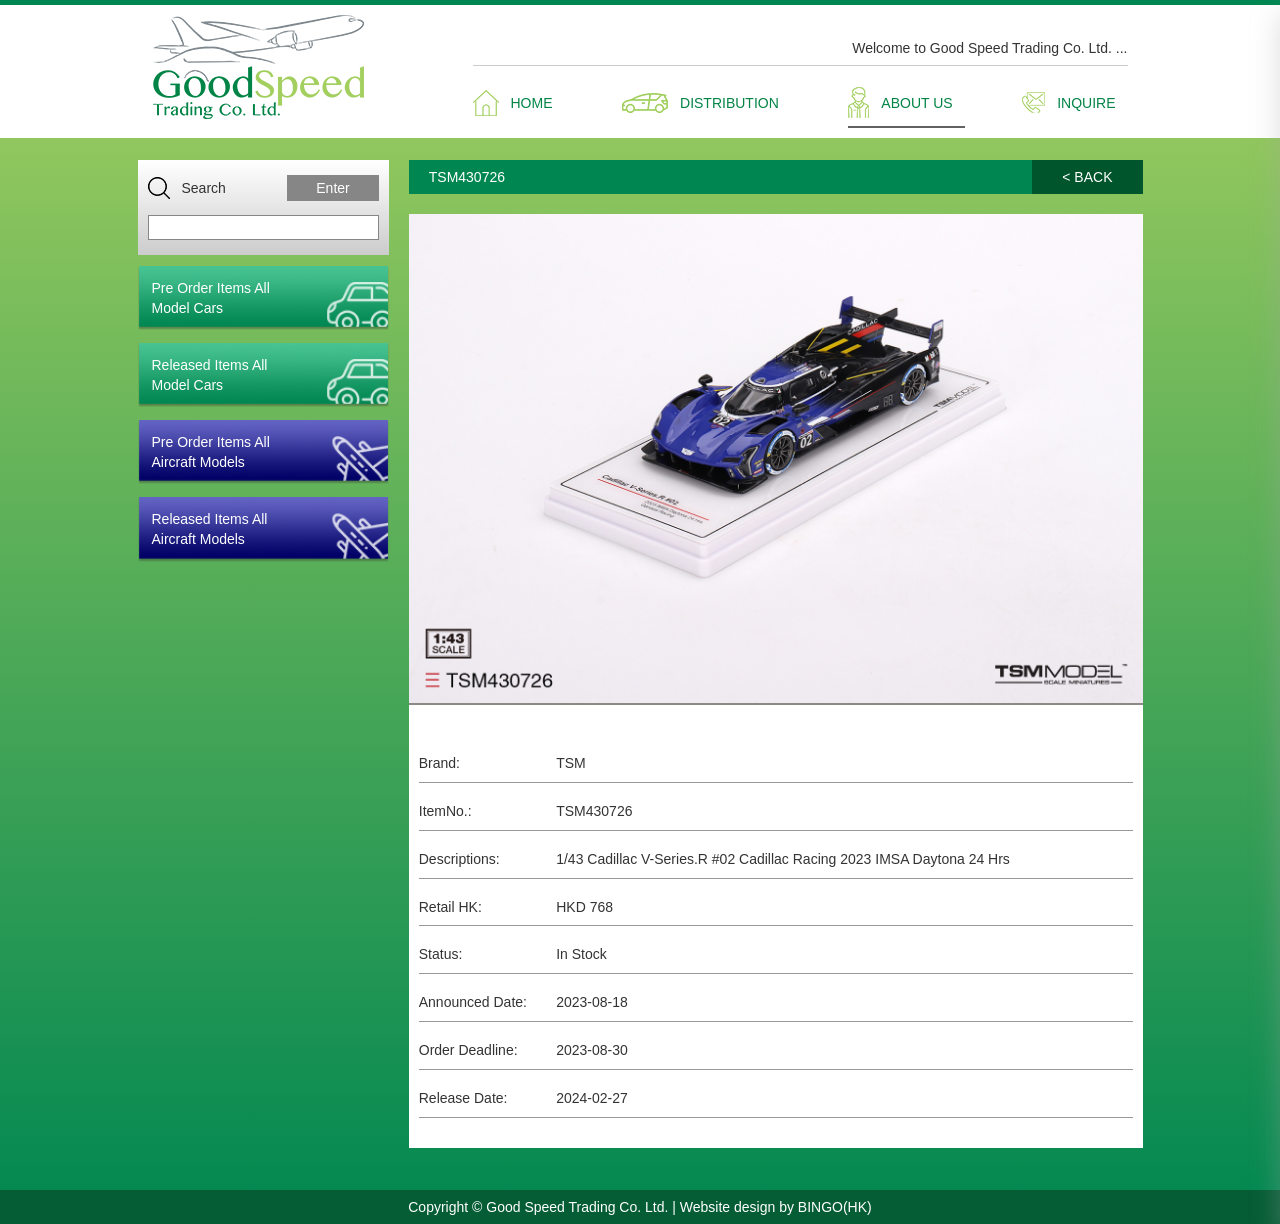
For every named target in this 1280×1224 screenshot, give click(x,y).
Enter (332, 188)
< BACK (1087, 177)
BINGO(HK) (835, 1207)
